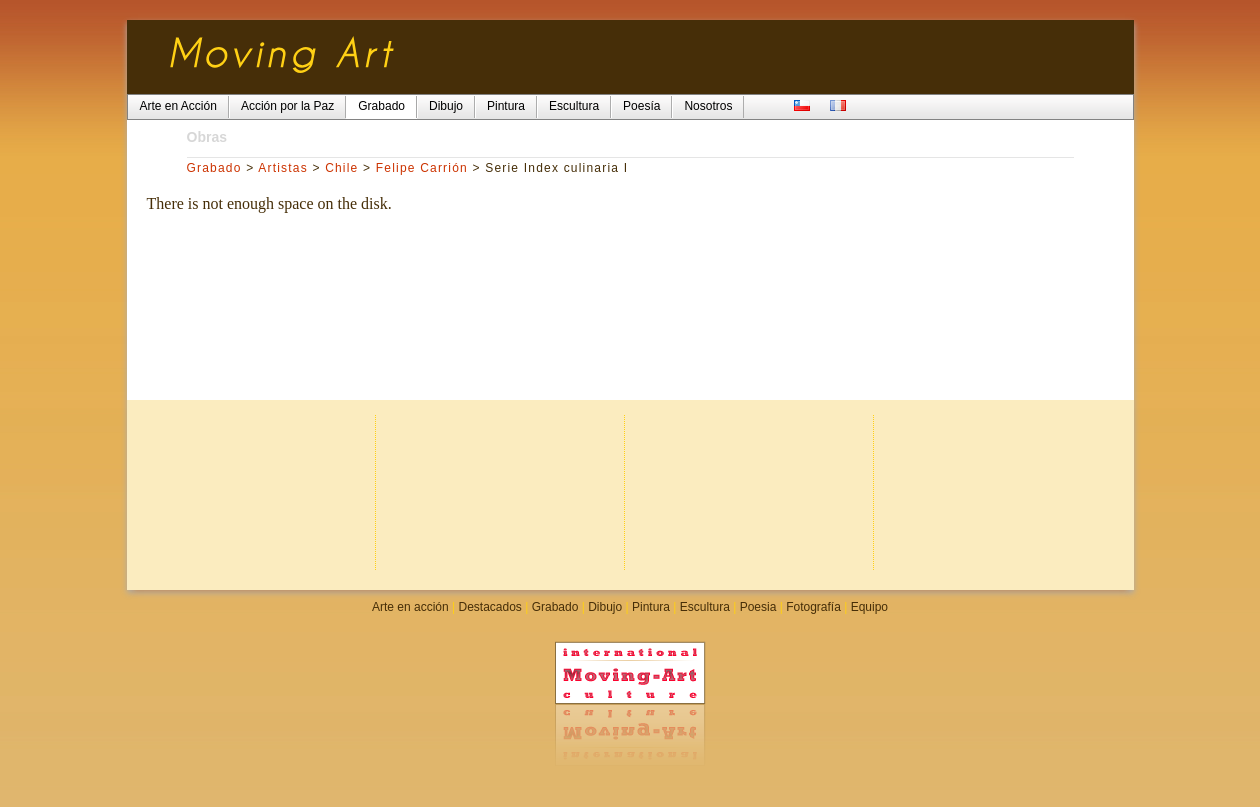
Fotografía (813, 607)
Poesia (758, 607)
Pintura (651, 607)
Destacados (489, 607)
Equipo (869, 607)
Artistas (283, 168)
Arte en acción (410, 607)
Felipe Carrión (422, 168)
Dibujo (605, 607)
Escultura (705, 607)
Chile (341, 168)
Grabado (214, 168)
